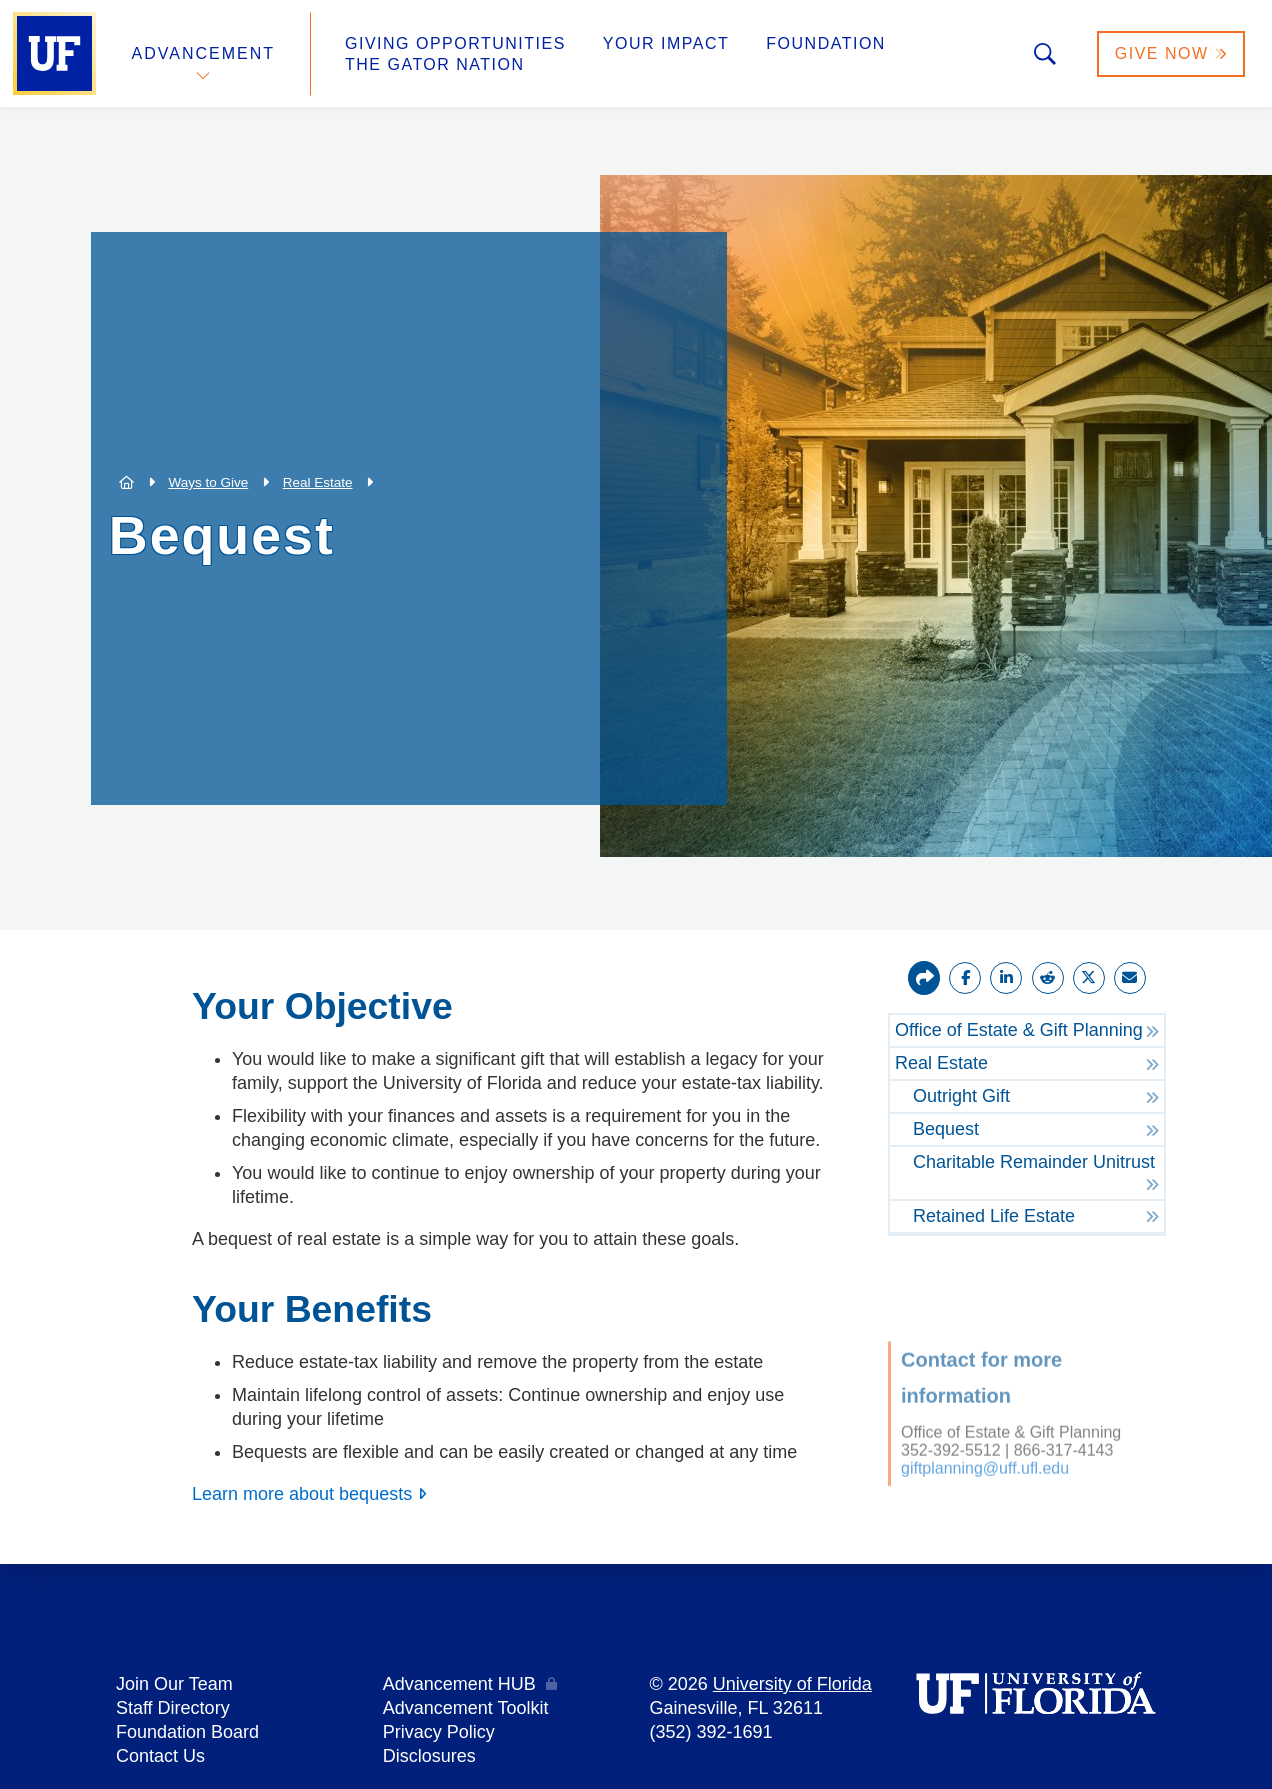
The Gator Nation (435, 64)
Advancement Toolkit (466, 1708)
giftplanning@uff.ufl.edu (985, 1445)
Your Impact (666, 43)
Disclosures (429, 1756)
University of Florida (792, 1684)
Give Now (1171, 53)
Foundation (826, 43)
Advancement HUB (459, 1684)
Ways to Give (208, 482)
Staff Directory (173, 1708)
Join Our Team (174, 1684)
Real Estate (318, 482)
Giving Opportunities (455, 43)
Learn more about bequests (302, 1494)
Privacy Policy (439, 1732)
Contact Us (160, 1756)
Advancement (204, 53)
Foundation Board (187, 1732)
